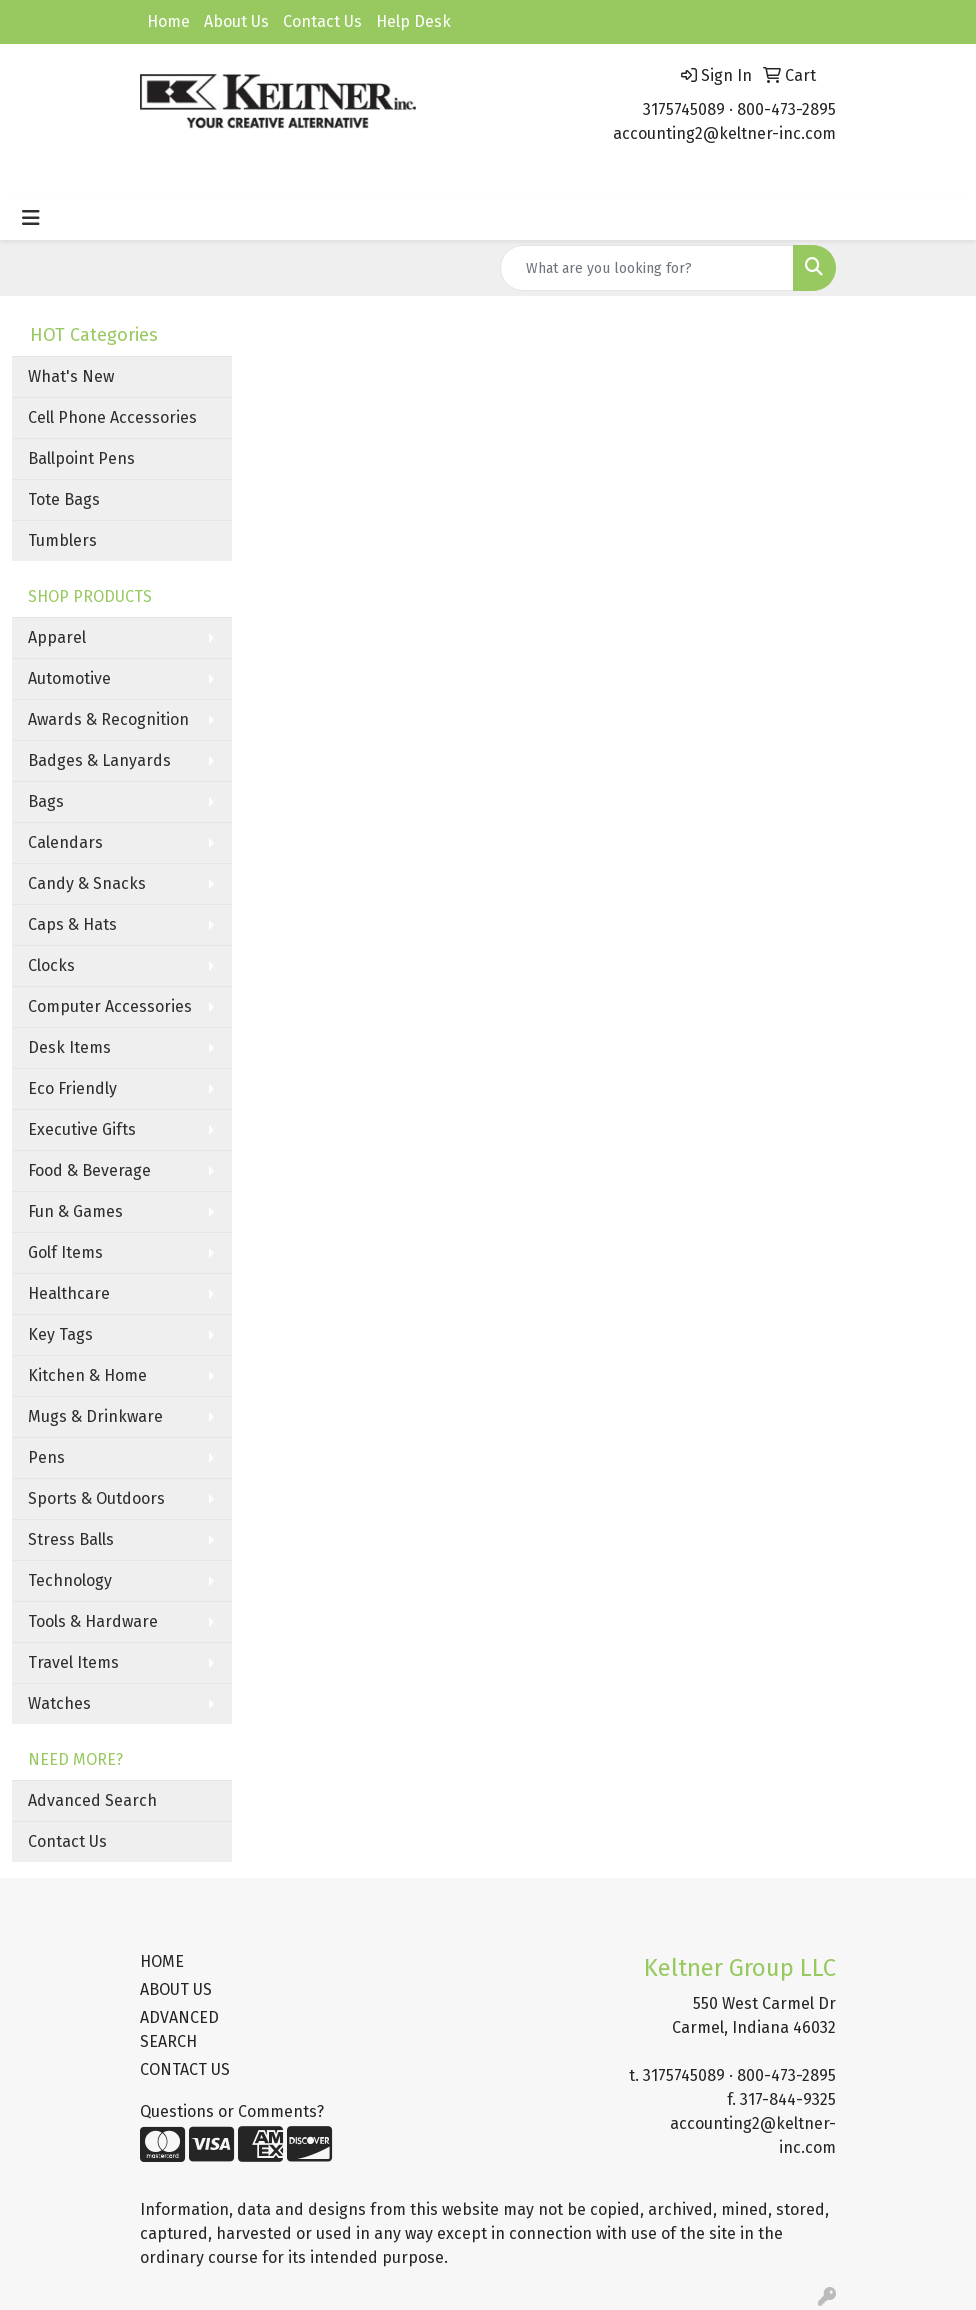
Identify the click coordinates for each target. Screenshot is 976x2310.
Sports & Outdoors (96, 1498)
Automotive (69, 678)
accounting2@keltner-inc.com (724, 133)
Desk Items (69, 1047)
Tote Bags (64, 499)
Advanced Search (92, 1800)
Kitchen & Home (87, 1375)
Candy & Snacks (87, 883)
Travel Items (73, 1662)
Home (168, 21)
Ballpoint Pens (81, 458)
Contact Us (322, 21)
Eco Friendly (72, 1088)
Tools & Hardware (93, 1621)
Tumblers (62, 540)
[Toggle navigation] (31, 218)
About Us (236, 21)
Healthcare (69, 1293)
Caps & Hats (72, 924)
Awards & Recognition (108, 719)
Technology (70, 1580)
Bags (46, 801)
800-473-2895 (786, 109)
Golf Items (65, 1252)
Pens (46, 1457)
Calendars (65, 842)
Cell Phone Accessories (112, 417)
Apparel (57, 637)
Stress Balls (71, 1539)
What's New (71, 376)
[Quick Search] (647, 268)
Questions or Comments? (232, 2111)
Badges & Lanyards (99, 760)
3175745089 (684, 109)
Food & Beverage (89, 1170)
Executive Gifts (82, 1129)
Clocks (51, 965)
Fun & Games (75, 1211)
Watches (59, 1703)
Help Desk (413, 21)
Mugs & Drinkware (95, 1416)
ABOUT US (176, 1989)
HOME (162, 1961)
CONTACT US (185, 2069)
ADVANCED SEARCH (179, 2029)
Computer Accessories (110, 1006)
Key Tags (60, 1334)
